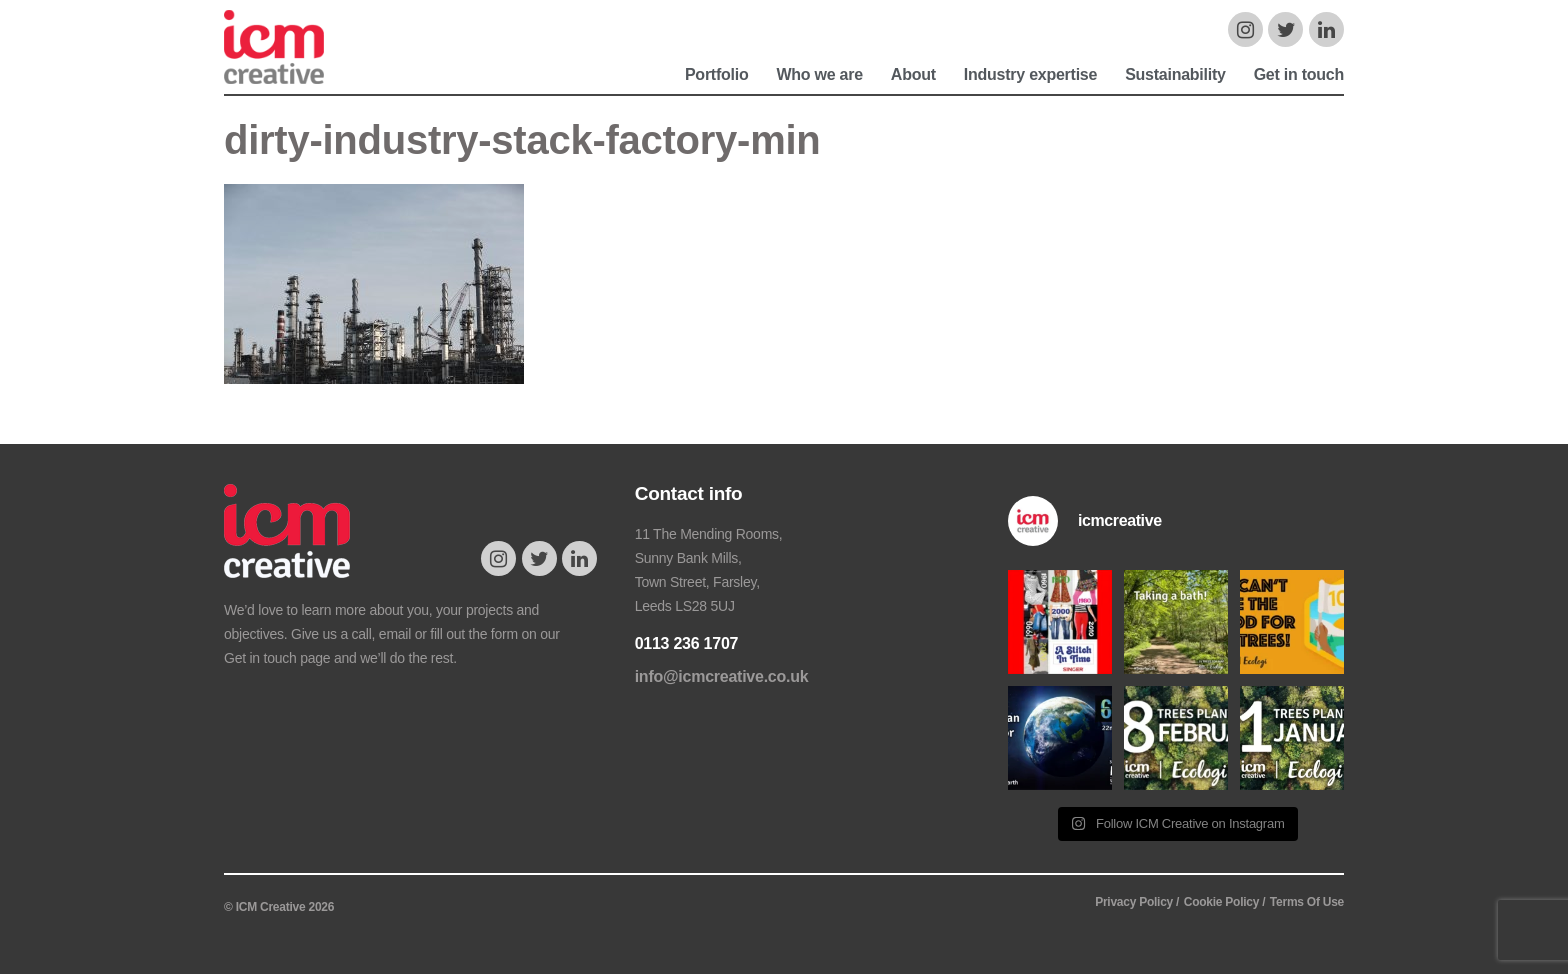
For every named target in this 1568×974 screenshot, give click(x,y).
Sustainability (1175, 74)
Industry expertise (1030, 74)
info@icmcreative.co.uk (722, 676)
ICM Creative (287, 57)
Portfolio (717, 74)
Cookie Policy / (1225, 902)
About (913, 74)
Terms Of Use (1307, 902)
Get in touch (1299, 74)
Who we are (819, 74)
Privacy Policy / (1137, 902)
